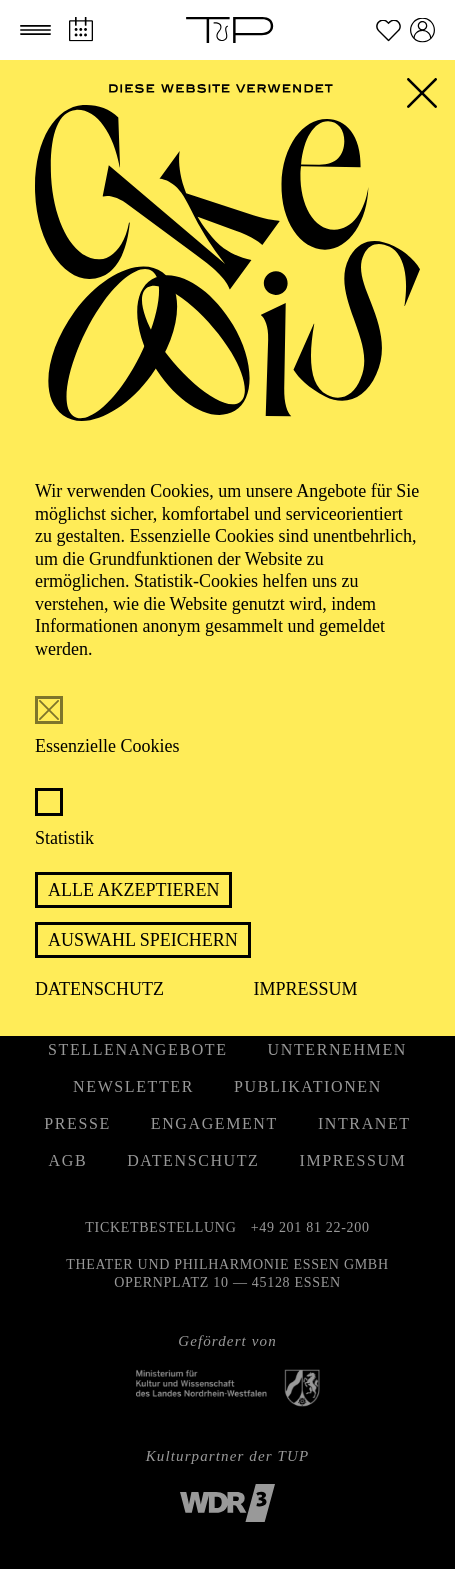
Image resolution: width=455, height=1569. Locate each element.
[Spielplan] (80, 29)
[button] (35, 30)
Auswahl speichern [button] (143, 940)
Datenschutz (99, 989)
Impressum (306, 989)
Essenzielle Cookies (107, 746)
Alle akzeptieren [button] (133, 890)
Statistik (64, 838)
